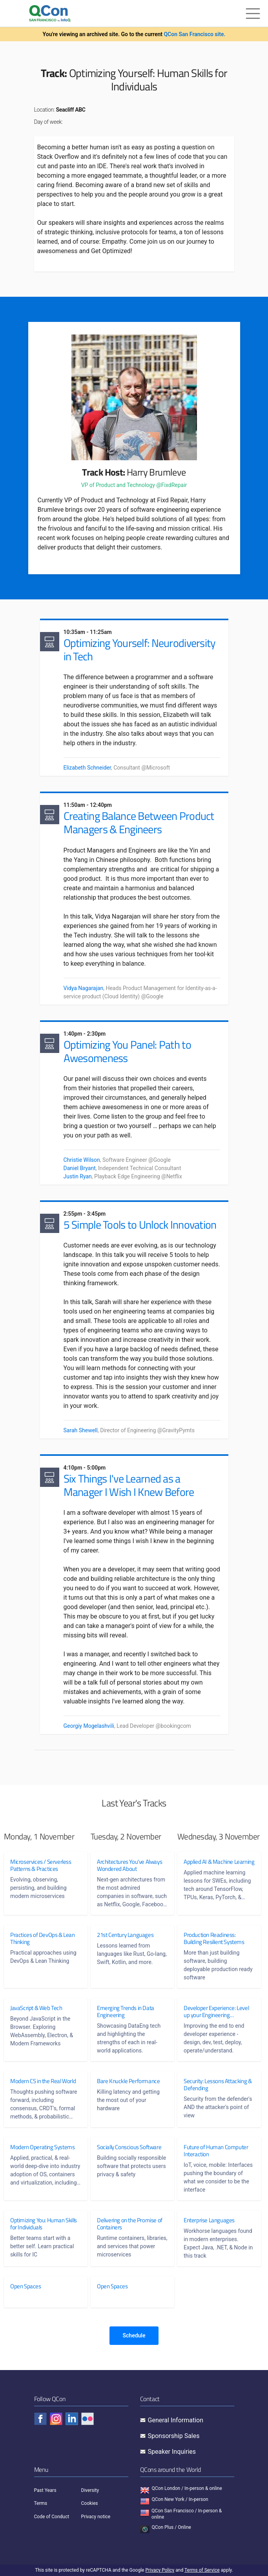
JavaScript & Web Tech (36, 2008)
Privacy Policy (159, 2570)
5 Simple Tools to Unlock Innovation (140, 1224)
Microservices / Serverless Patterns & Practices (40, 1865)
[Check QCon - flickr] (87, 2418)
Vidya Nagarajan (84, 988)
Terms (40, 2503)
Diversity (90, 2490)
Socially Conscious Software (129, 2147)
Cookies (89, 2503)
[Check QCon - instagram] (56, 2418)
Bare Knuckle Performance (128, 2081)
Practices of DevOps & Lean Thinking (42, 1938)
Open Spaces (25, 2286)
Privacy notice (96, 2516)
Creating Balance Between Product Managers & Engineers (139, 822)
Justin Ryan (78, 1176)
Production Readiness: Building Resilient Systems (214, 1938)
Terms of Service (202, 2570)
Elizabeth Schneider (87, 767)
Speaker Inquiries (172, 2451)
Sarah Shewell (81, 1430)
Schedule (133, 2335)
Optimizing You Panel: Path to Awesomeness (127, 1051)
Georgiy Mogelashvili (89, 1726)
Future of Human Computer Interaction (216, 2151)
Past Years (45, 2490)
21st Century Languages (125, 1934)
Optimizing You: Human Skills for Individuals (37, 2224)
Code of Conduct (51, 2516)
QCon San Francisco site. (194, 34)
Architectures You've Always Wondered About (129, 1865)
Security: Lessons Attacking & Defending (215, 2085)
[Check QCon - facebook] (40, 2418)
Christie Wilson (82, 1160)
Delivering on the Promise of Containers (129, 2224)
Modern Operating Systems (42, 2147)
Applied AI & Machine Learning (208, 1865)
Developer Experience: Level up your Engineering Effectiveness (216, 2012)
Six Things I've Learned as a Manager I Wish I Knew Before (129, 1485)
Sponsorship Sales (174, 2436)
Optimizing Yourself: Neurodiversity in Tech (140, 649)
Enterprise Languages (209, 2220)
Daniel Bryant (80, 1168)
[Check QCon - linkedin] (72, 2418)
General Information (176, 2420)
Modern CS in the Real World (43, 2081)
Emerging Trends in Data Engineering (125, 2012)
